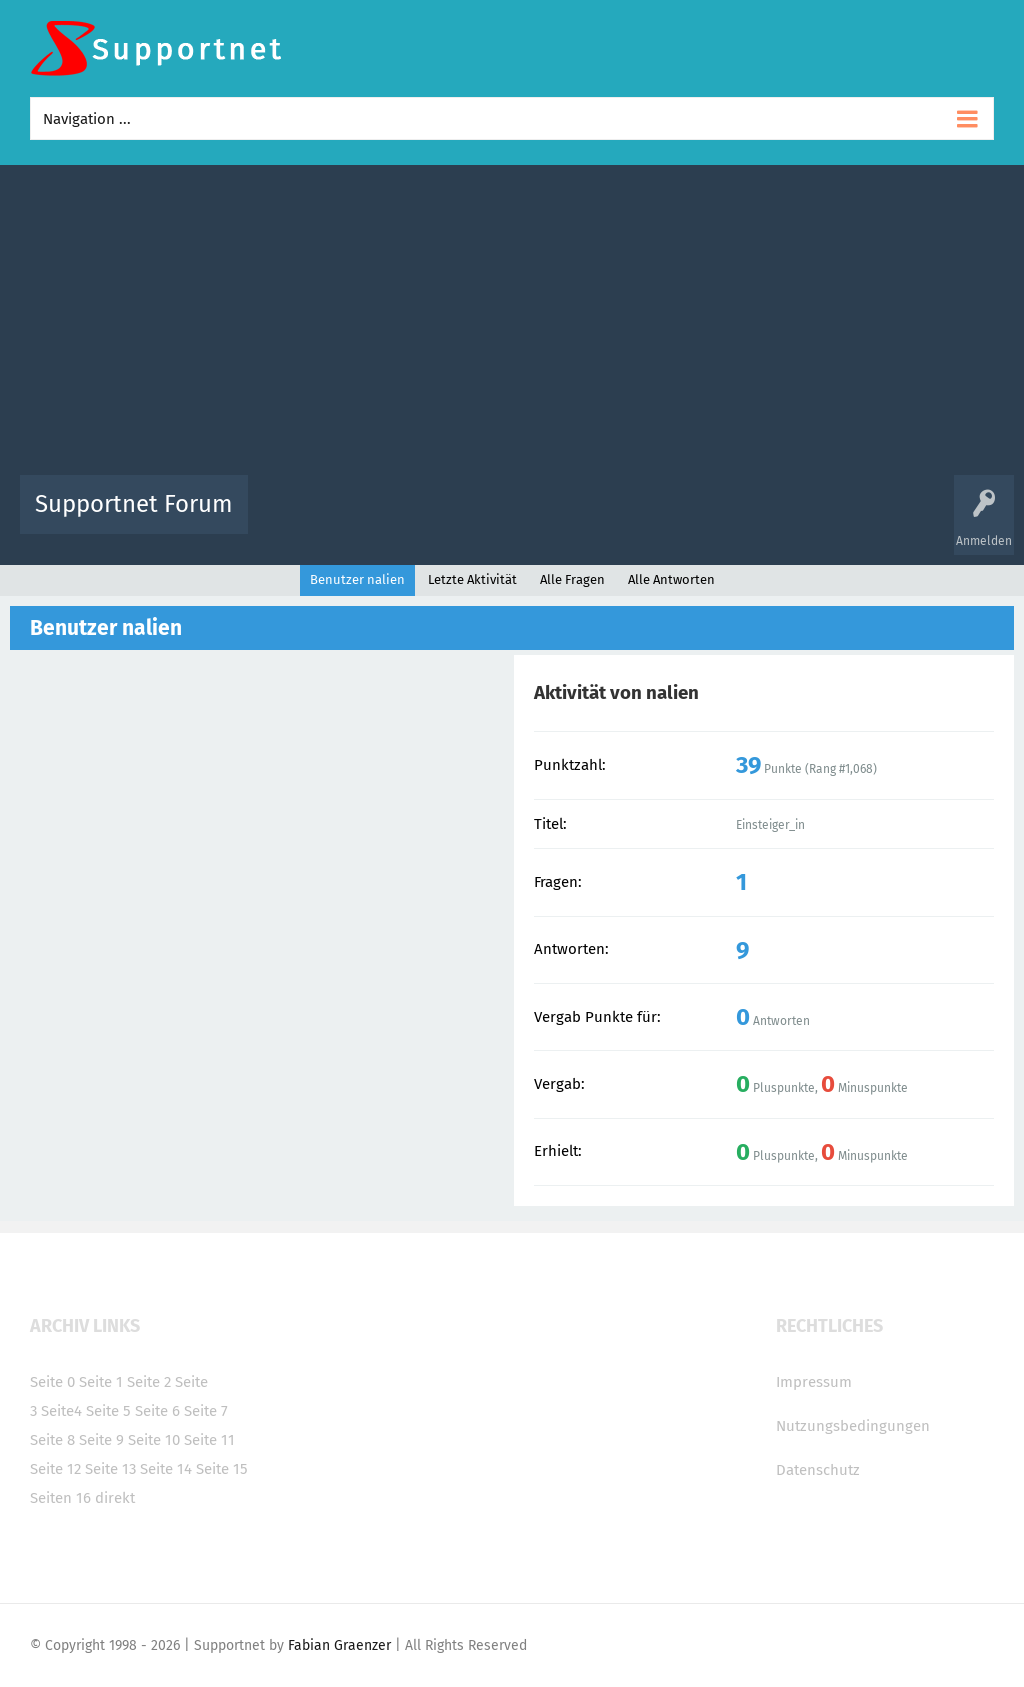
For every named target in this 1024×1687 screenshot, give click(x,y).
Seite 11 (209, 1440)
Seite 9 (101, 1440)
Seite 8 (52, 1440)
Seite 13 (110, 1469)
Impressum (814, 1382)
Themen (630, 518)
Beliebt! (465, 518)
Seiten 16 (60, 1498)
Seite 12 (55, 1469)
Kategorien (700, 518)
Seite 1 (101, 1382)
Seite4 (61, 1411)
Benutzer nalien (357, 579)
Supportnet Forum (134, 504)
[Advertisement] (512, 325)
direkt (115, 1498)
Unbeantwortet (547, 518)
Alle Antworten (671, 579)
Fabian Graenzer (339, 1645)
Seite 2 (149, 1382)
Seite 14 (166, 1469)
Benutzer (772, 518)
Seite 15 (222, 1469)
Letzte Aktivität (472, 579)
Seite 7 (206, 1411)
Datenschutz (818, 1470)
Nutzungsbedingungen (853, 1426)
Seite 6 (157, 1411)
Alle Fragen (395, 518)
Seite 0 (52, 1382)
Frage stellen (849, 518)
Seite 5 (108, 1411)
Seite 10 (154, 1440)
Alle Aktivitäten (304, 518)
